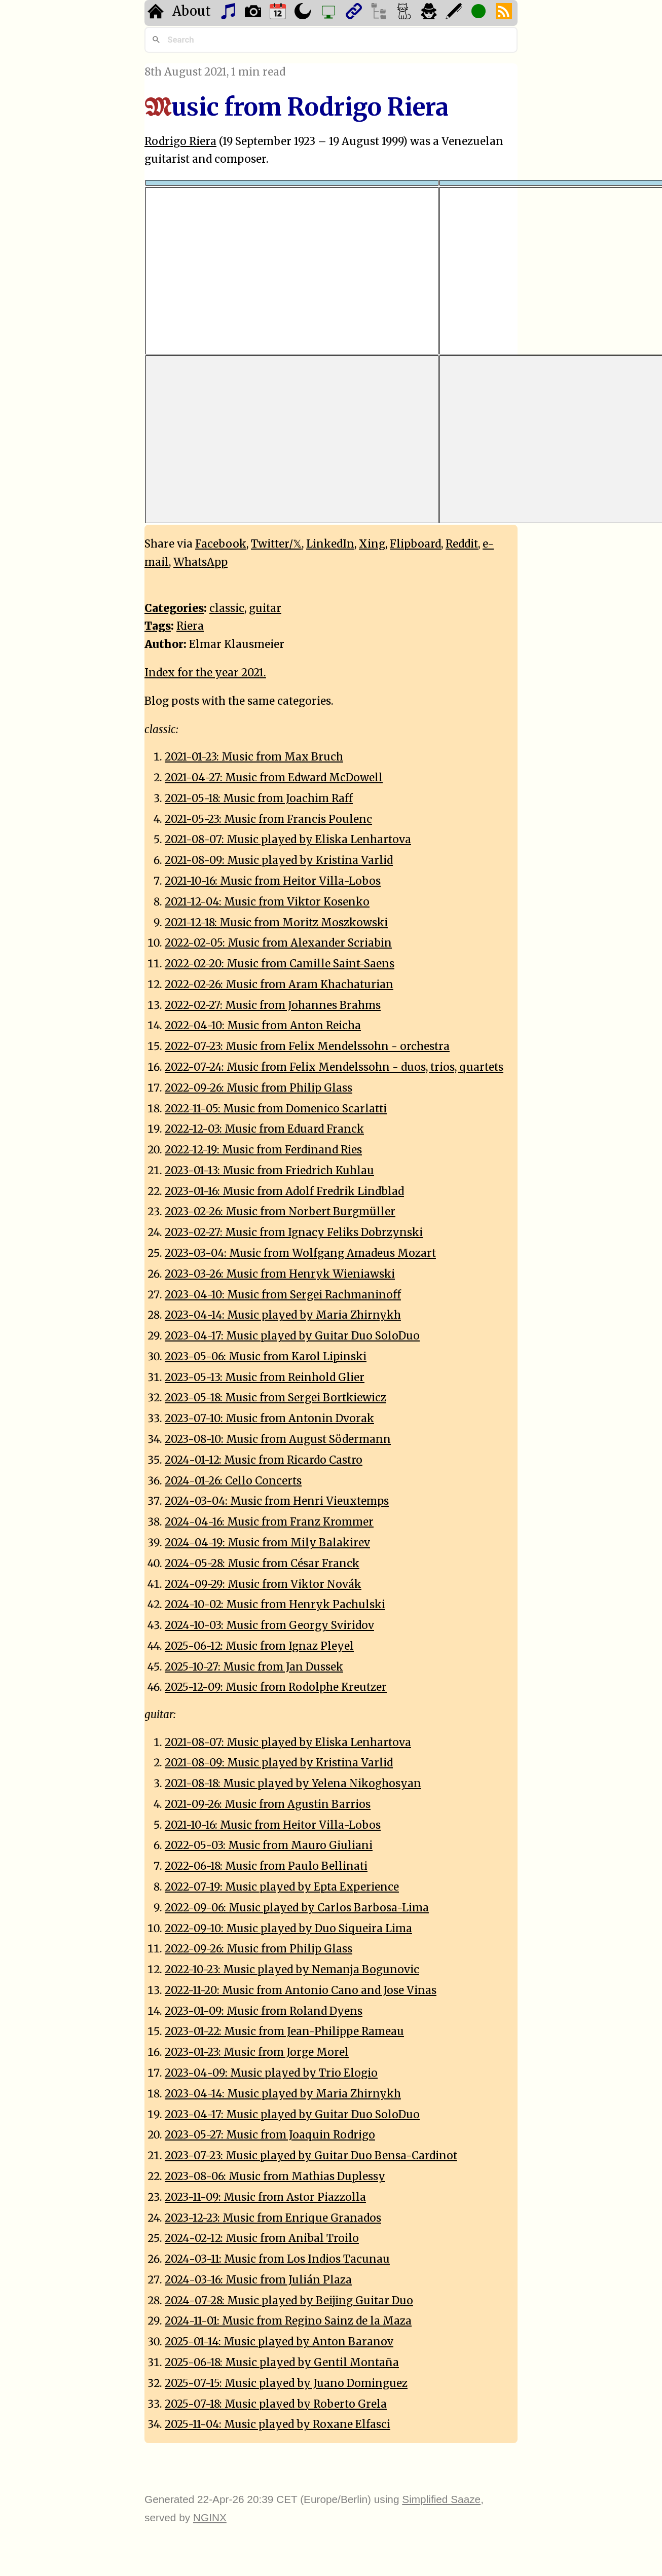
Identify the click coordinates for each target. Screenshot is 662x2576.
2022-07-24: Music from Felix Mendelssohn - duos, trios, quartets (334, 1067)
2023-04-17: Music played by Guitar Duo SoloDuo (292, 1336)
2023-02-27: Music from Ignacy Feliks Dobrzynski (294, 1232)
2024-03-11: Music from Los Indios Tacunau (277, 2259)
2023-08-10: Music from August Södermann (278, 1439)
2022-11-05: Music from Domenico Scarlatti (276, 1108)
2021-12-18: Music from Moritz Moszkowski (276, 922)
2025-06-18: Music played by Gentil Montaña (282, 2362)
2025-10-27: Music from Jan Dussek (254, 1667)
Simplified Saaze (441, 2499)
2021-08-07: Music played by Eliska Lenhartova (288, 839)
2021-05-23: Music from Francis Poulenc (268, 819)
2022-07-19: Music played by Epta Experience (282, 1887)
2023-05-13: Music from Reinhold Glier (264, 1377)
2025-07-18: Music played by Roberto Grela (276, 2404)
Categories (174, 608)
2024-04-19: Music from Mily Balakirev (267, 1542)
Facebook (220, 544)
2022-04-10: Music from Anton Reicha (263, 1025)
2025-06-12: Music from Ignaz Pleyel (259, 1646)
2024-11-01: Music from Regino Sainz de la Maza (288, 2321)
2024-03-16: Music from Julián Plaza (258, 2280)
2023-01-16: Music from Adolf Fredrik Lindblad (284, 1191)
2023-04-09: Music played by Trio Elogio (271, 2073)
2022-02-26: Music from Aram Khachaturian (279, 984)
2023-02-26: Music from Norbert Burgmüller (280, 1211)
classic (226, 608)
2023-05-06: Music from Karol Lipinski (265, 1356)
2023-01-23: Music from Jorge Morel (257, 2052)
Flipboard (415, 544)
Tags (157, 626)
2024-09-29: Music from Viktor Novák (263, 1584)
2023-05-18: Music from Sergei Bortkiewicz (275, 1397)
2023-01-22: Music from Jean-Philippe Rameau (284, 2031)
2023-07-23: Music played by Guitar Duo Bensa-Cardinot (311, 2155)
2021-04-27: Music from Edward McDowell (274, 777)
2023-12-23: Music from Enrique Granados (273, 2218)
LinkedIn (330, 544)
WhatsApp (200, 562)
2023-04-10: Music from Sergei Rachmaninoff (283, 1294)
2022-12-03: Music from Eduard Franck (264, 1129)
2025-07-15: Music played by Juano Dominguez (286, 2383)
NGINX (210, 2517)
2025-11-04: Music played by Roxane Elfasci (277, 2424)
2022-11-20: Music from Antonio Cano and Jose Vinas (300, 1990)
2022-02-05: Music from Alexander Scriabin (278, 943)
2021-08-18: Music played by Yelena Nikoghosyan (293, 1783)
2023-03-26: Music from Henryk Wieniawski (280, 1274)
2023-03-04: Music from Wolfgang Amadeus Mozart (300, 1253)
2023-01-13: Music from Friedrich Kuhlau (269, 1170)
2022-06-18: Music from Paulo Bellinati (266, 1866)
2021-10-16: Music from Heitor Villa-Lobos (273, 881)
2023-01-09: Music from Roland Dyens (263, 2011)
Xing (372, 544)
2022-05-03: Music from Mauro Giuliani (269, 1845)
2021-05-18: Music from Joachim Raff (259, 798)
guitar (265, 608)
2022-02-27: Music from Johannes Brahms (273, 1005)
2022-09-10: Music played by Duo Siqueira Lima (288, 1928)
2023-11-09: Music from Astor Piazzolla (265, 2197)
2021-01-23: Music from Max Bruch (254, 757)
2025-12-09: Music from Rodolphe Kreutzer (276, 1687)
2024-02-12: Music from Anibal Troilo (262, 2238)
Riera (190, 626)
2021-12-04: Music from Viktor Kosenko (267, 902)
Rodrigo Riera (180, 141)
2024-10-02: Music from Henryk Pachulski (275, 1604)
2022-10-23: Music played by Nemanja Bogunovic (292, 1969)
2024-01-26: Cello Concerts (233, 1480)
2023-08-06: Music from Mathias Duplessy (275, 2176)
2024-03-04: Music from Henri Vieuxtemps (277, 1501)
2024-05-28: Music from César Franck (262, 1563)
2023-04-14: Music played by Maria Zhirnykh (283, 1315)
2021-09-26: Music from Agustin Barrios (268, 1804)
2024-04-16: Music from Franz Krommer (269, 1522)
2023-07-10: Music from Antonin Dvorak (269, 1418)
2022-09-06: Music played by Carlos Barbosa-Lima (297, 1907)
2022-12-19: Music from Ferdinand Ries (263, 1149)
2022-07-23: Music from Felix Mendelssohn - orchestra (307, 1046)
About (191, 11)
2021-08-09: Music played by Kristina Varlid (279, 860)
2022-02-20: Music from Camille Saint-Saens (279, 963)
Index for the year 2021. (205, 672)
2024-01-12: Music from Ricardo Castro (263, 1460)
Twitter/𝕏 (276, 544)
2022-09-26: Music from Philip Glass (258, 1088)
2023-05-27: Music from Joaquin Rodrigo (270, 2135)
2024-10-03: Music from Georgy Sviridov (269, 1625)
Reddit (462, 544)
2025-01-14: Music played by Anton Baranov (279, 2341)
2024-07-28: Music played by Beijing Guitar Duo (289, 2300)
